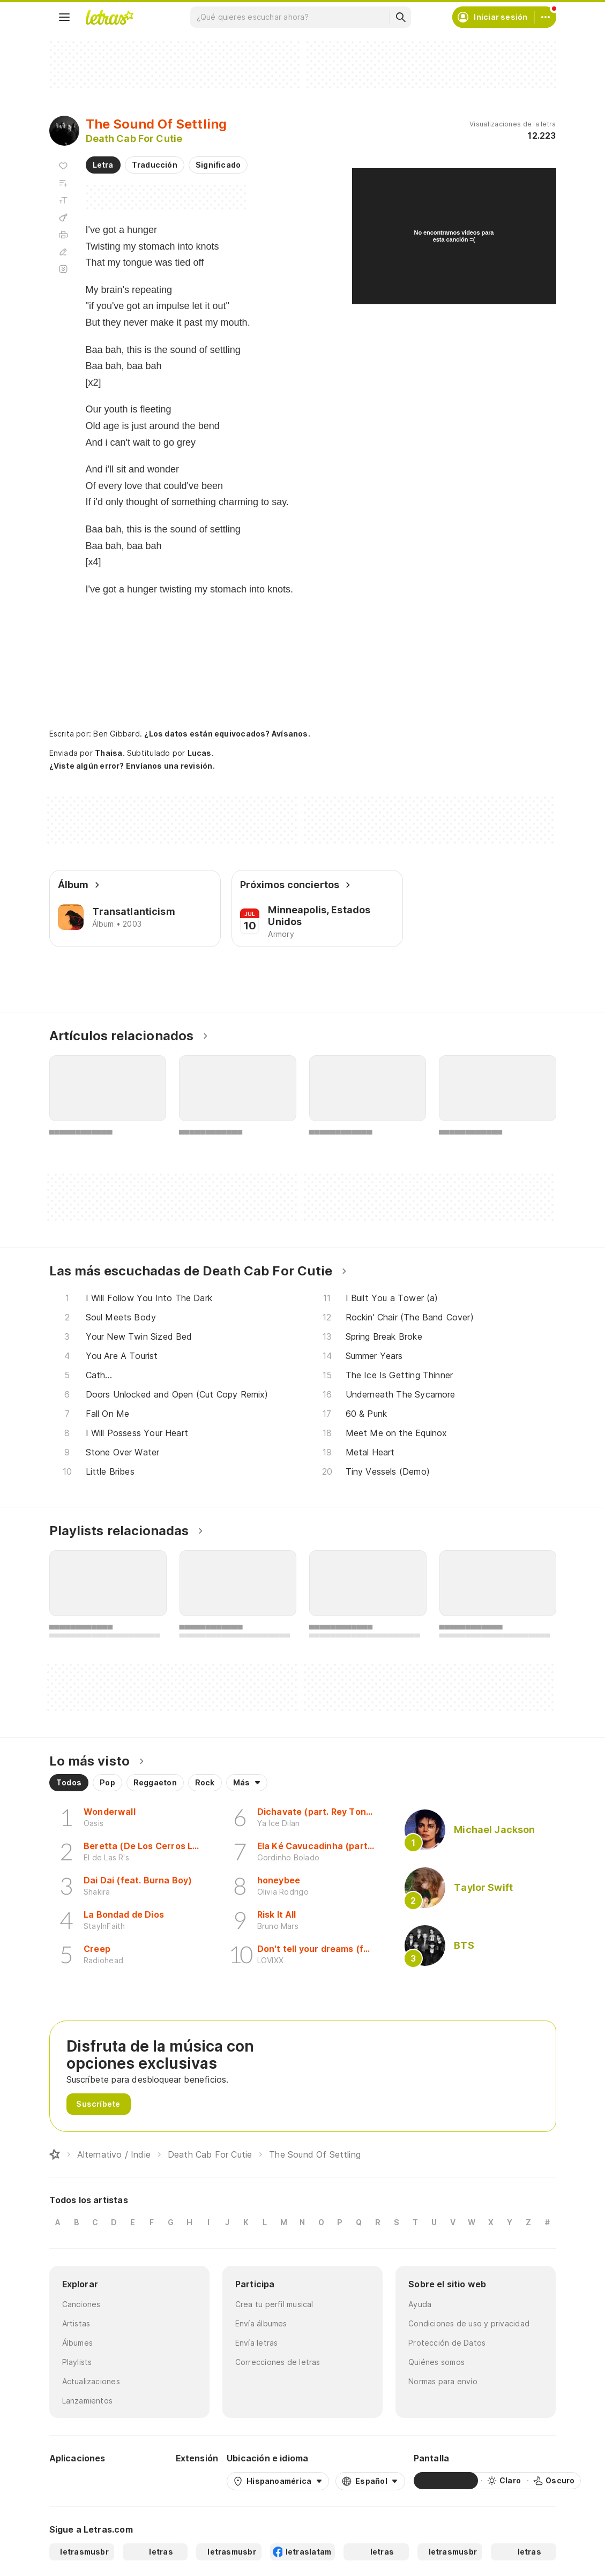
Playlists (77, 2362)
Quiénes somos (436, 2362)
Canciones (81, 2304)
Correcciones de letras (277, 2362)
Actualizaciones (91, 2381)
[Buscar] (400, 17)
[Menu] (64, 17)
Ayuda (419, 2304)
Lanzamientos (87, 2400)
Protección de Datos (447, 2342)
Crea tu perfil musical (274, 2304)
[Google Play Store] (78, 2480)
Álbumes (77, 2342)
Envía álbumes (261, 2323)
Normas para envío (442, 2381)
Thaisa (108, 752)
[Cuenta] (545, 17)
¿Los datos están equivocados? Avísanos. (227, 733)
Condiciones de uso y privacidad (468, 2323)
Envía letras (256, 2342)
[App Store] (141, 2480)
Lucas (200, 752)
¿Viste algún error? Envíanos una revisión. (132, 766)
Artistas (76, 2323)
